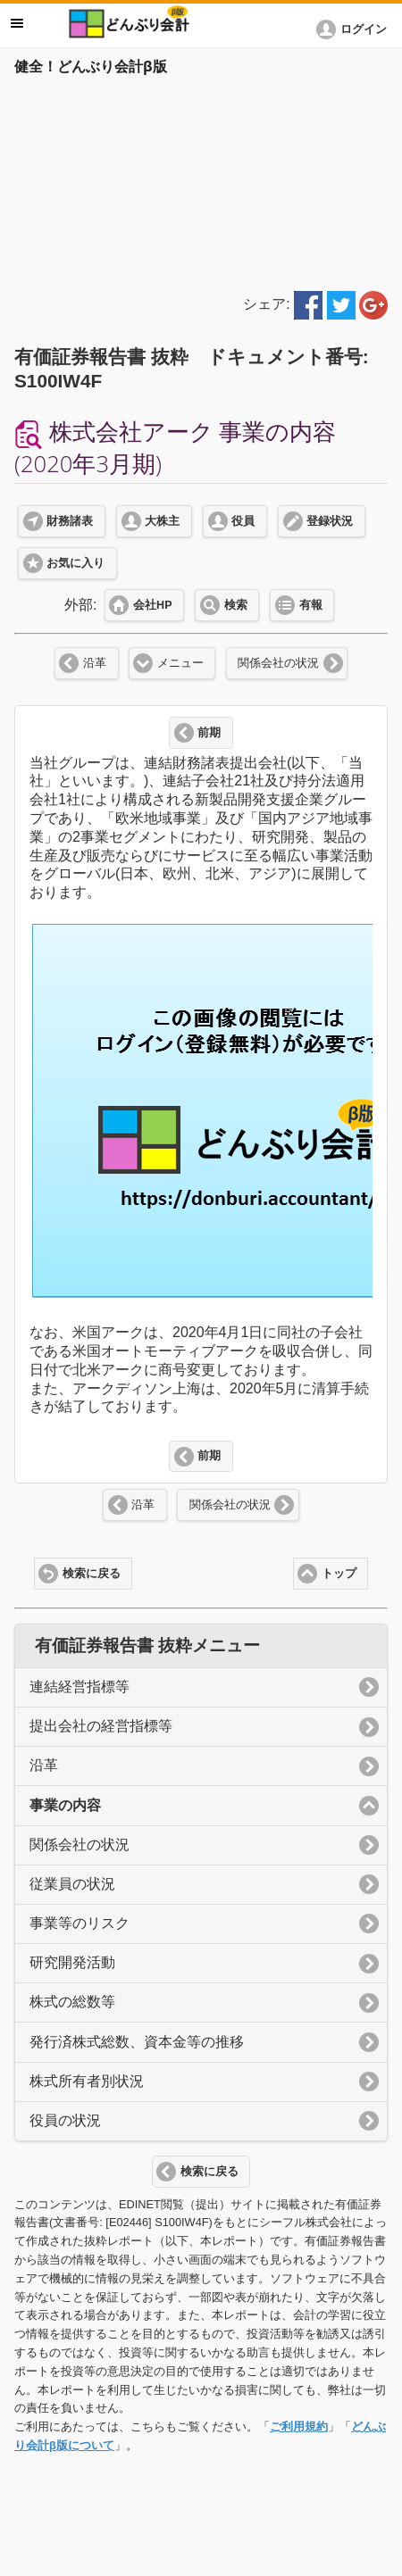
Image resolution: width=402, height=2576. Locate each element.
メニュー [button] (16, 23)
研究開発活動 (72, 1962)
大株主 (162, 521)
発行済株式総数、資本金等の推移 (136, 2041)
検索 (235, 605)
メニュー (180, 663)
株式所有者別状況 (86, 2081)
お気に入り (75, 563)
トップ (339, 1573)
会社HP (152, 605)
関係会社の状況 (278, 663)
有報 (310, 605)
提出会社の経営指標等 (100, 1725)
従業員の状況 (72, 1883)
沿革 (94, 663)
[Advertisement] (201, 180)
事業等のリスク (79, 1923)
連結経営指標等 (79, 1686)
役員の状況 (65, 2120)
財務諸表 (69, 521)
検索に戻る (92, 1573)
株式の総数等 (72, 2001)
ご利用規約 (299, 2426)
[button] (355, 29)
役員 (243, 521)
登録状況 (329, 521)
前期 (209, 733)
